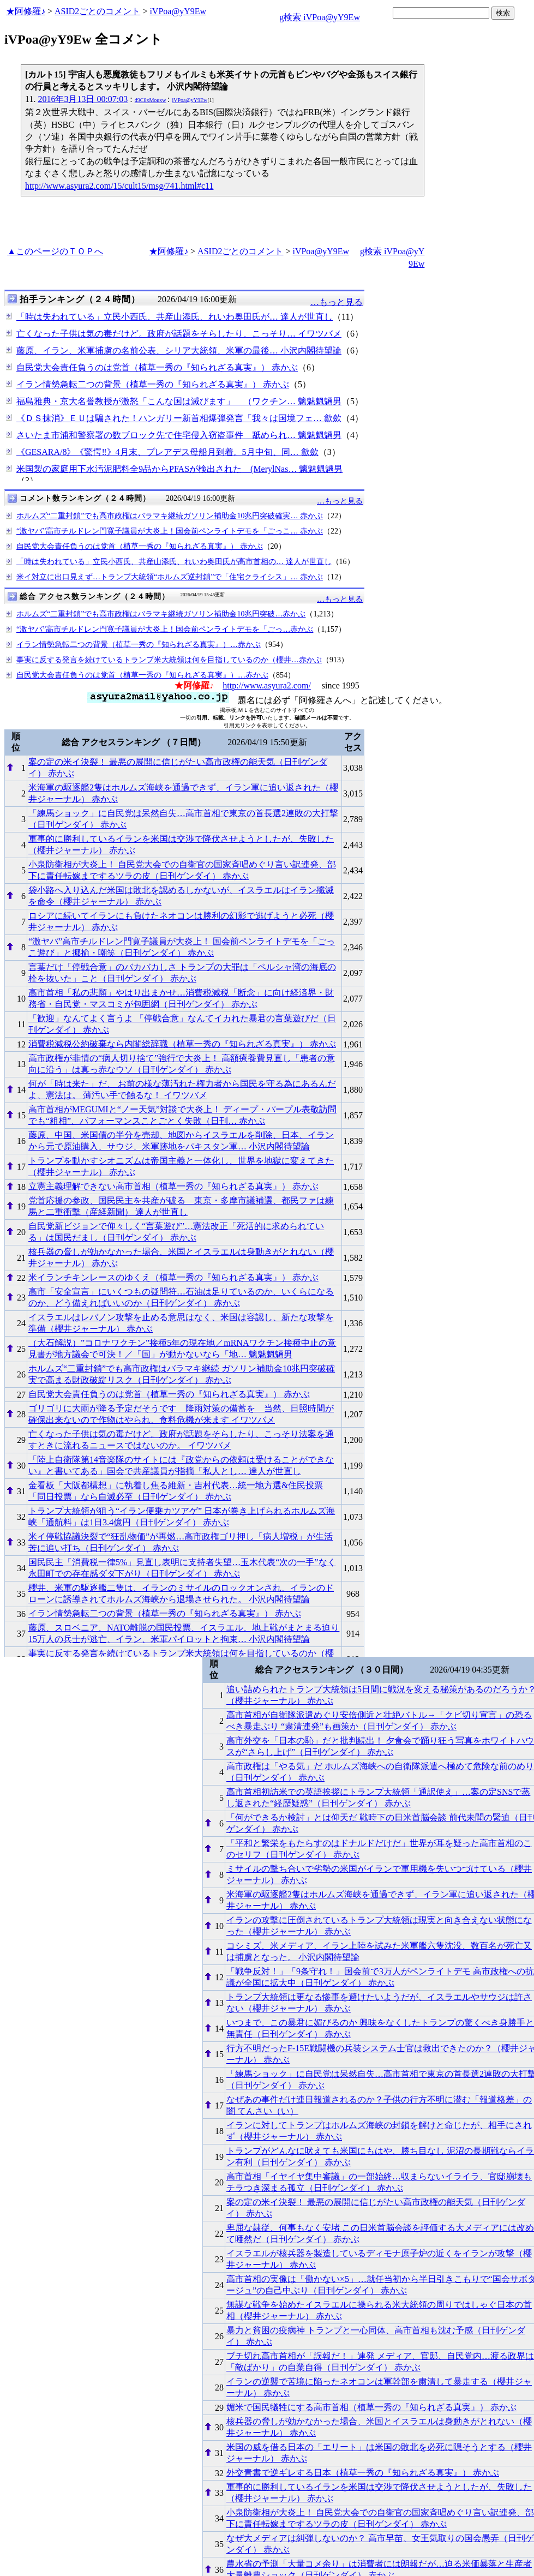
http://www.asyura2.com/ (267, 685)
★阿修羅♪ (25, 11)
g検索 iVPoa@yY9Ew (319, 17)
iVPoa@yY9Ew (177, 11)
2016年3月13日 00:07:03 (83, 99)
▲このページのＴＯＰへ (55, 251)
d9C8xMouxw (150, 100)
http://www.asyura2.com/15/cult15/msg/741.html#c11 (119, 185)
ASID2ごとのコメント (97, 11)
